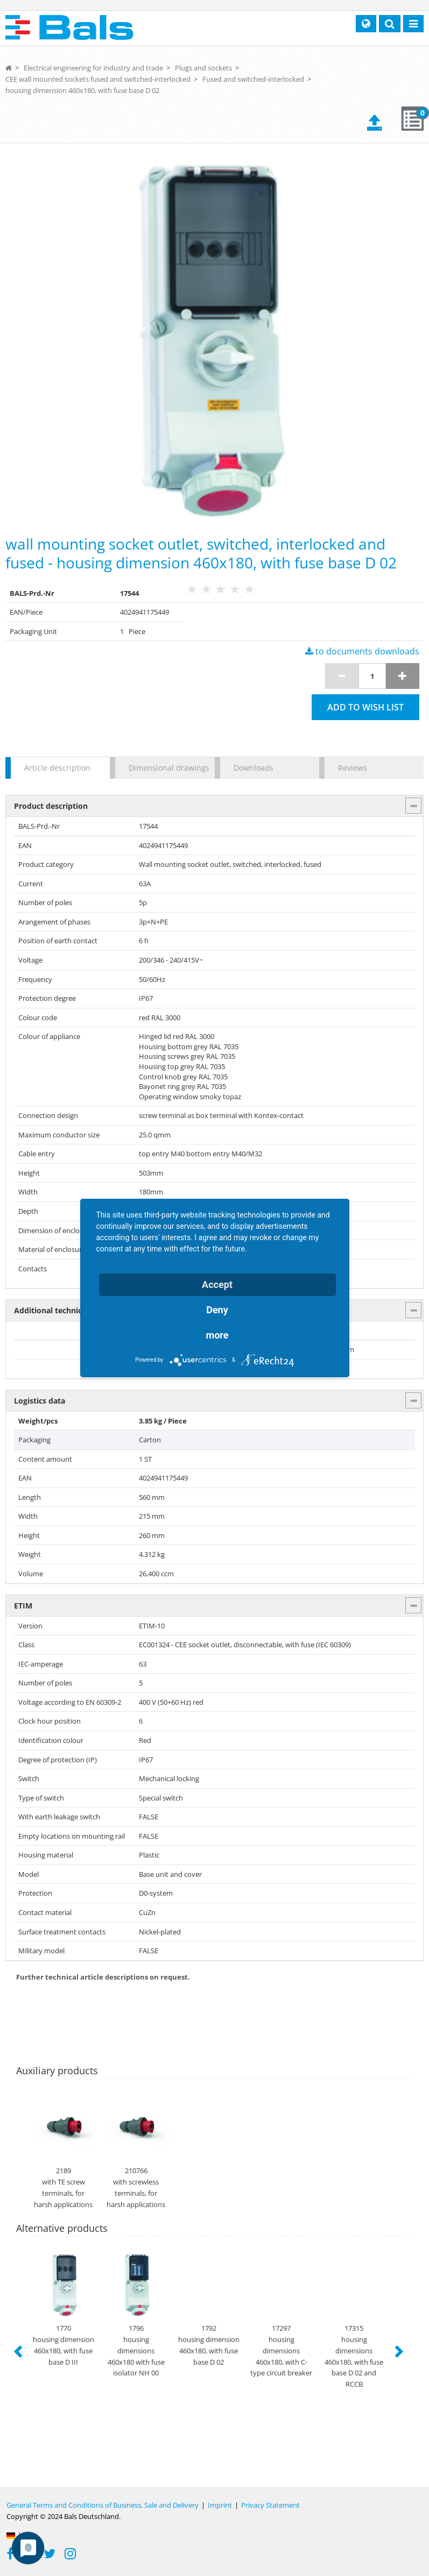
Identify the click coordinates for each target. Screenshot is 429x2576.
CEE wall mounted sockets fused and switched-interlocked (98, 79)
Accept (217, 1284)
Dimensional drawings (166, 768)
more (217, 1335)
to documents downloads (362, 651)
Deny (217, 1309)
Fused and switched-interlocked (253, 79)
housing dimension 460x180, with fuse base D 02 (82, 90)
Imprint (220, 2505)
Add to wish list (365, 707)
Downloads (253, 768)
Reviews (352, 768)
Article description (57, 768)
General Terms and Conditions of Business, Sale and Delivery (102, 2505)
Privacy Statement (270, 2505)
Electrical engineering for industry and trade (93, 68)
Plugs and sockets (203, 68)
